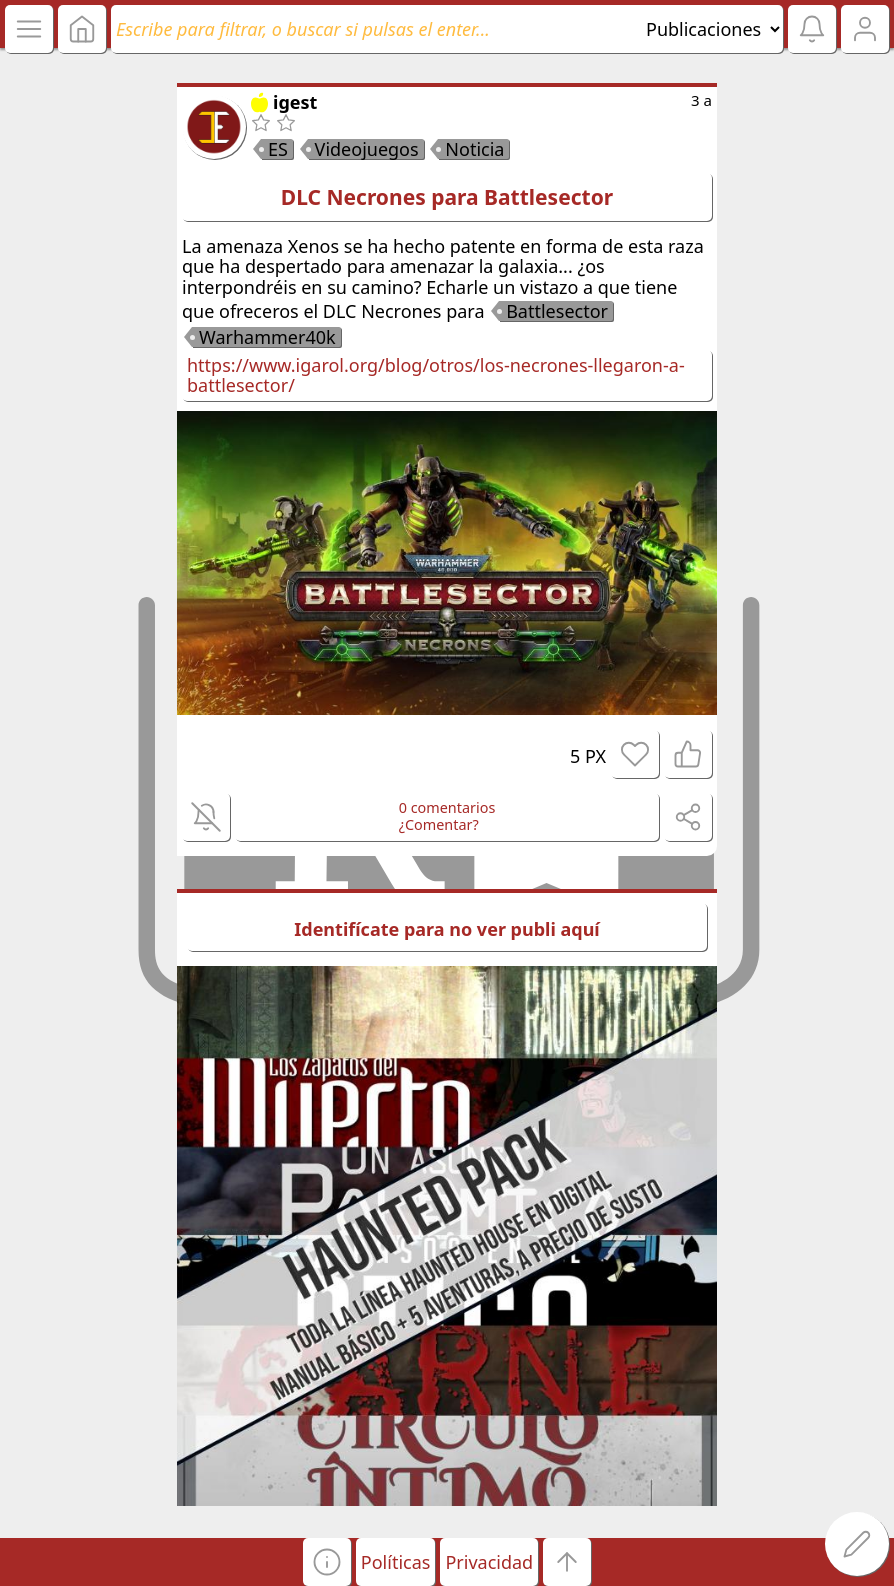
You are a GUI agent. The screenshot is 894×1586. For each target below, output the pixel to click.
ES (278, 149)
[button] (327, 1562)
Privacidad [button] (489, 1562)
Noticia (474, 149)
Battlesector (557, 311)
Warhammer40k (267, 337)
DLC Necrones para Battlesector (447, 197)
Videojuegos (367, 149)
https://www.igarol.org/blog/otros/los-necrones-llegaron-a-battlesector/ (436, 375)
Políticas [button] (396, 1562)
